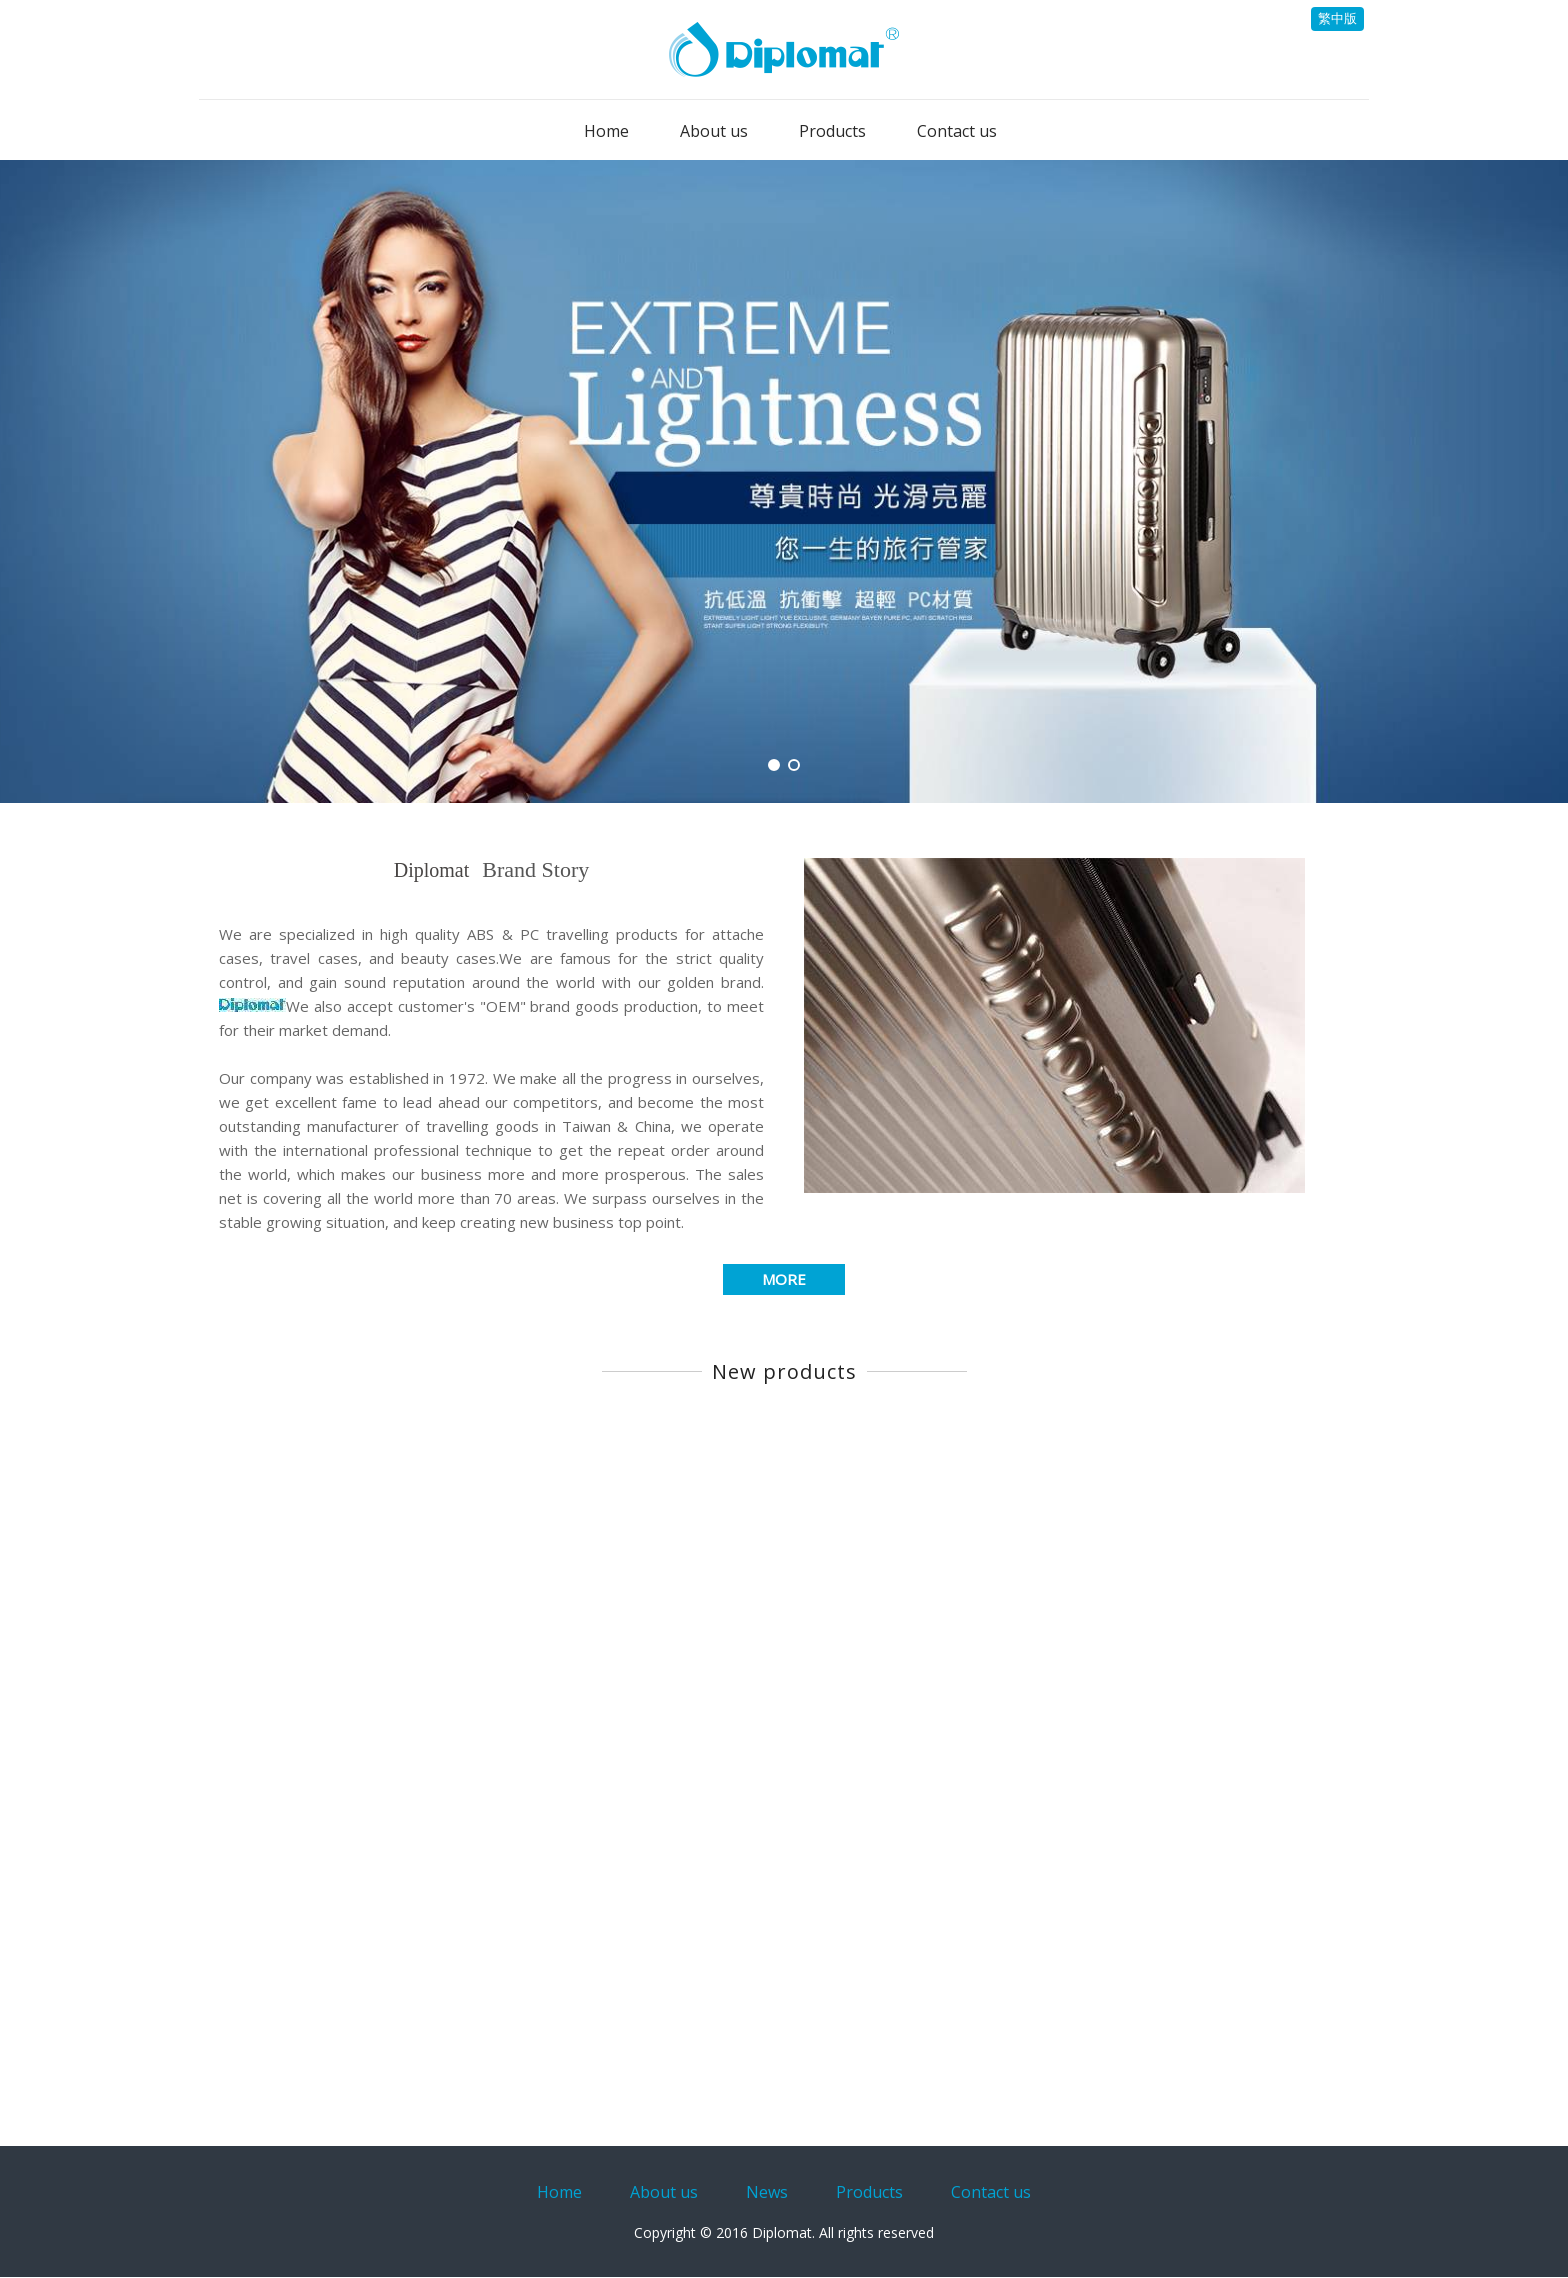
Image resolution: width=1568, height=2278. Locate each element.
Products (869, 2192)
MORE (784, 1279)
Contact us (991, 2192)
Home (559, 2192)
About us (664, 2192)
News (767, 2192)
